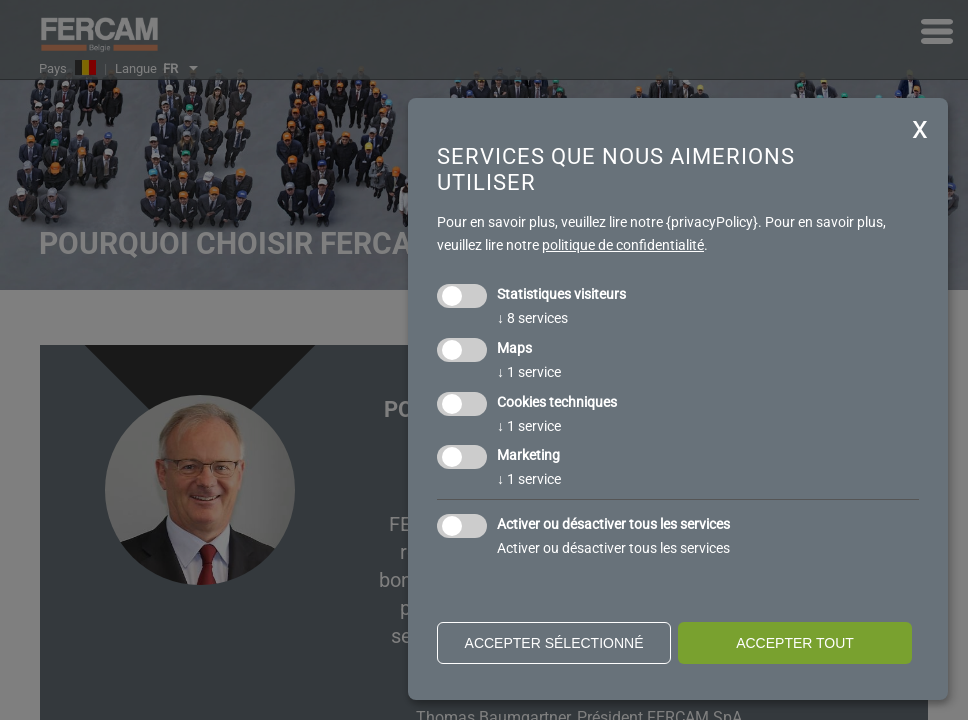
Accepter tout (795, 643)
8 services (532, 318)
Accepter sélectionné (554, 643)
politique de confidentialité (623, 245)
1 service (529, 372)
